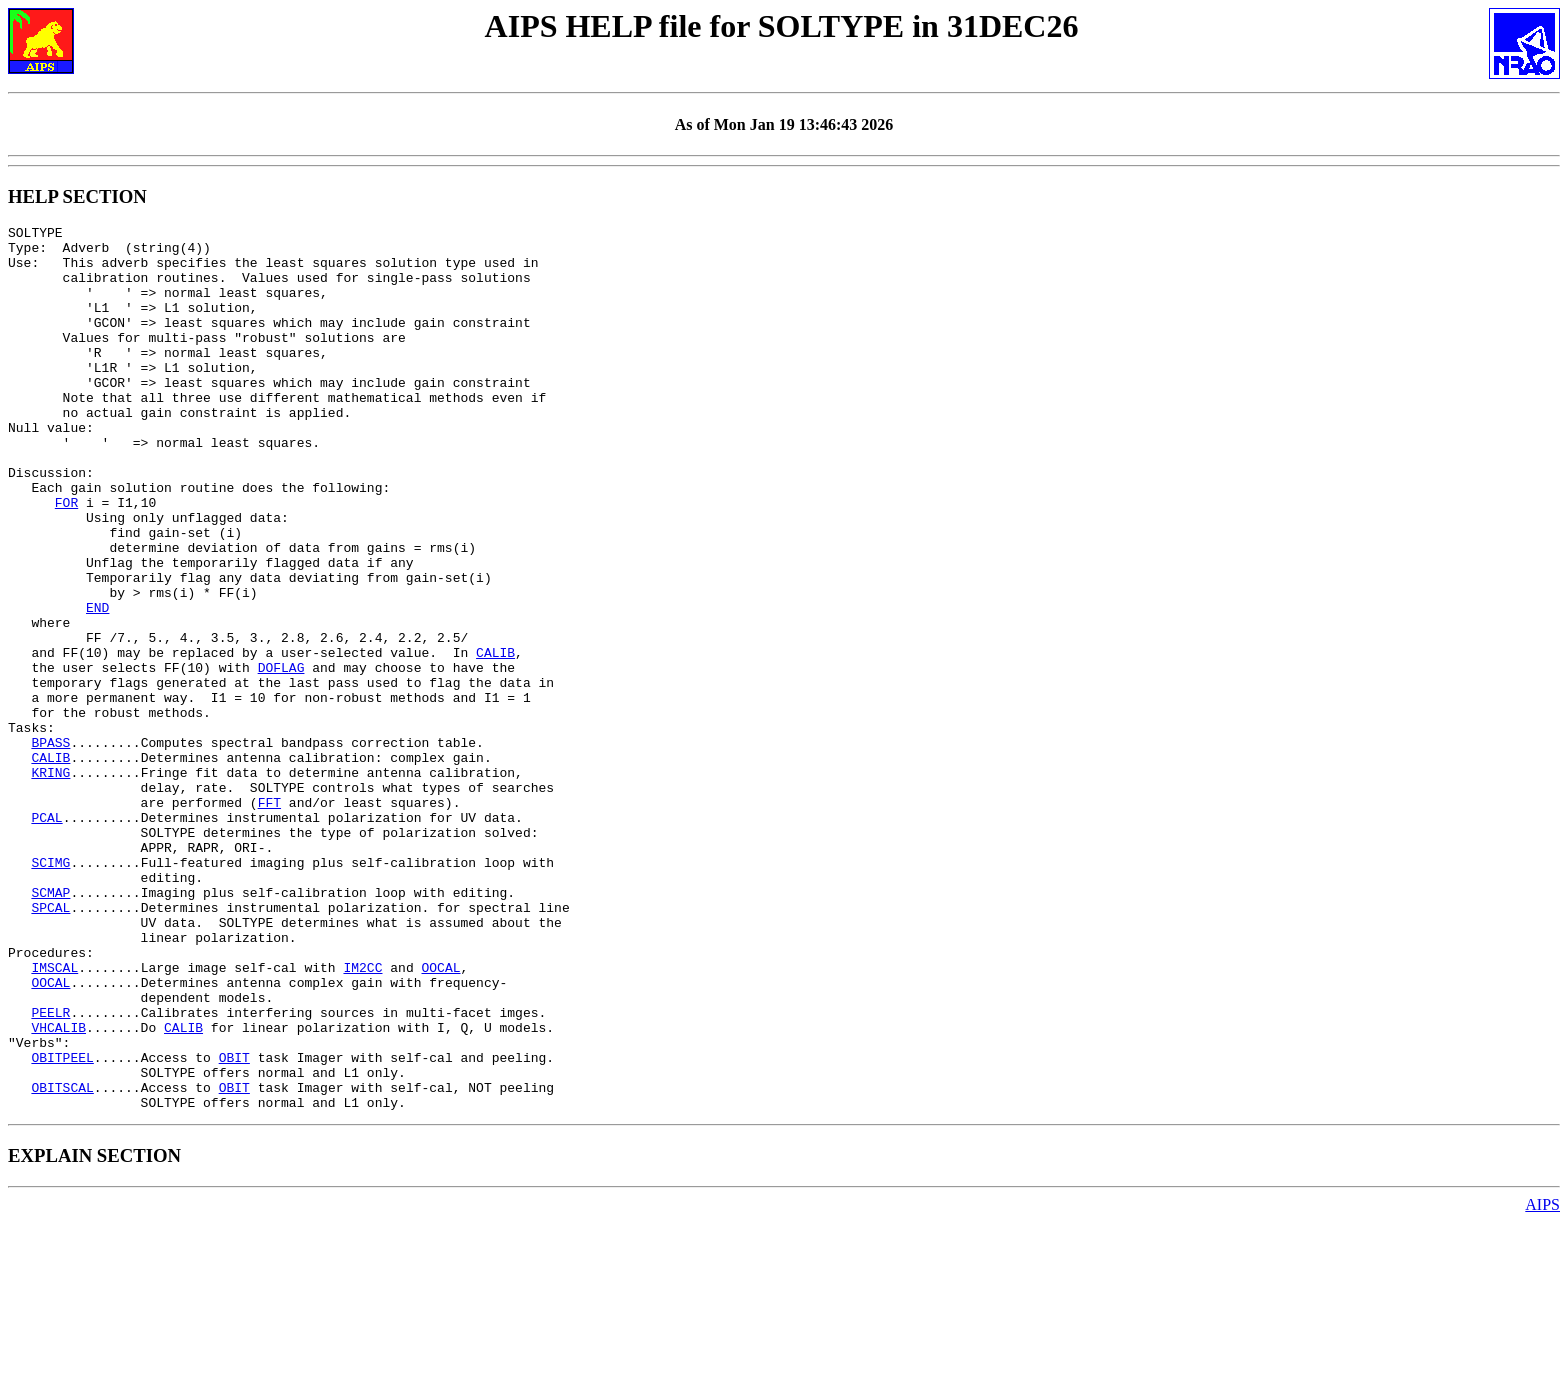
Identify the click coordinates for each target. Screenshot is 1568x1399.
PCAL (46, 937)
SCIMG (50, 991)
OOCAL (440, 1117)
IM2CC (362, 1117)
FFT (269, 919)
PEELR (50, 1171)
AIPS (1542, 1381)
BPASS (50, 847)
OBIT (234, 1225)
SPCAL (50, 1045)
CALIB (495, 739)
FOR (66, 559)
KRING (50, 883)
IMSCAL (54, 1117)
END (97, 685)
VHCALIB (58, 1189)
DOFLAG (281, 757)
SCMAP (50, 1027)
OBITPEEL (62, 1225)
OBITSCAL (62, 1261)
